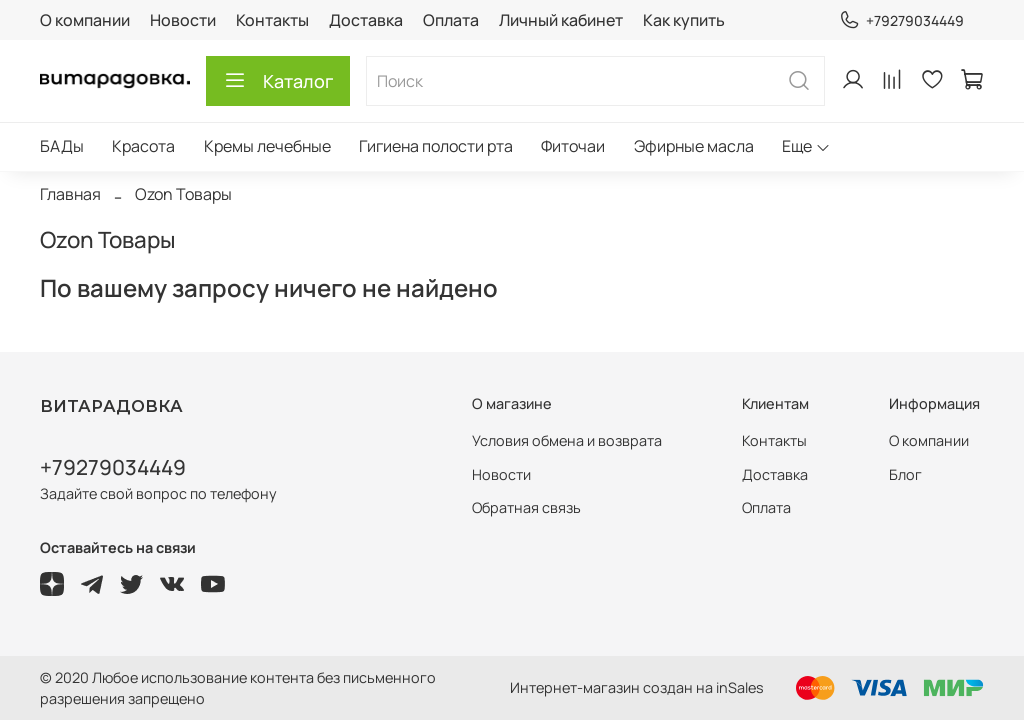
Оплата (451, 20)
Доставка (366, 20)
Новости (183, 20)
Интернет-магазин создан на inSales (637, 687)
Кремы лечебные (267, 146)
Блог (905, 474)
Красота (143, 146)
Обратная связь (526, 507)
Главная (70, 194)
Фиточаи (573, 146)
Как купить (684, 20)
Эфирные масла (694, 146)
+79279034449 (901, 20)
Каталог (278, 81)
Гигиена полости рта (436, 146)
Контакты (272, 20)
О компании (85, 20)
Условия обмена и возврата (567, 440)
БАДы (62, 146)
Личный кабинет (561, 20)
